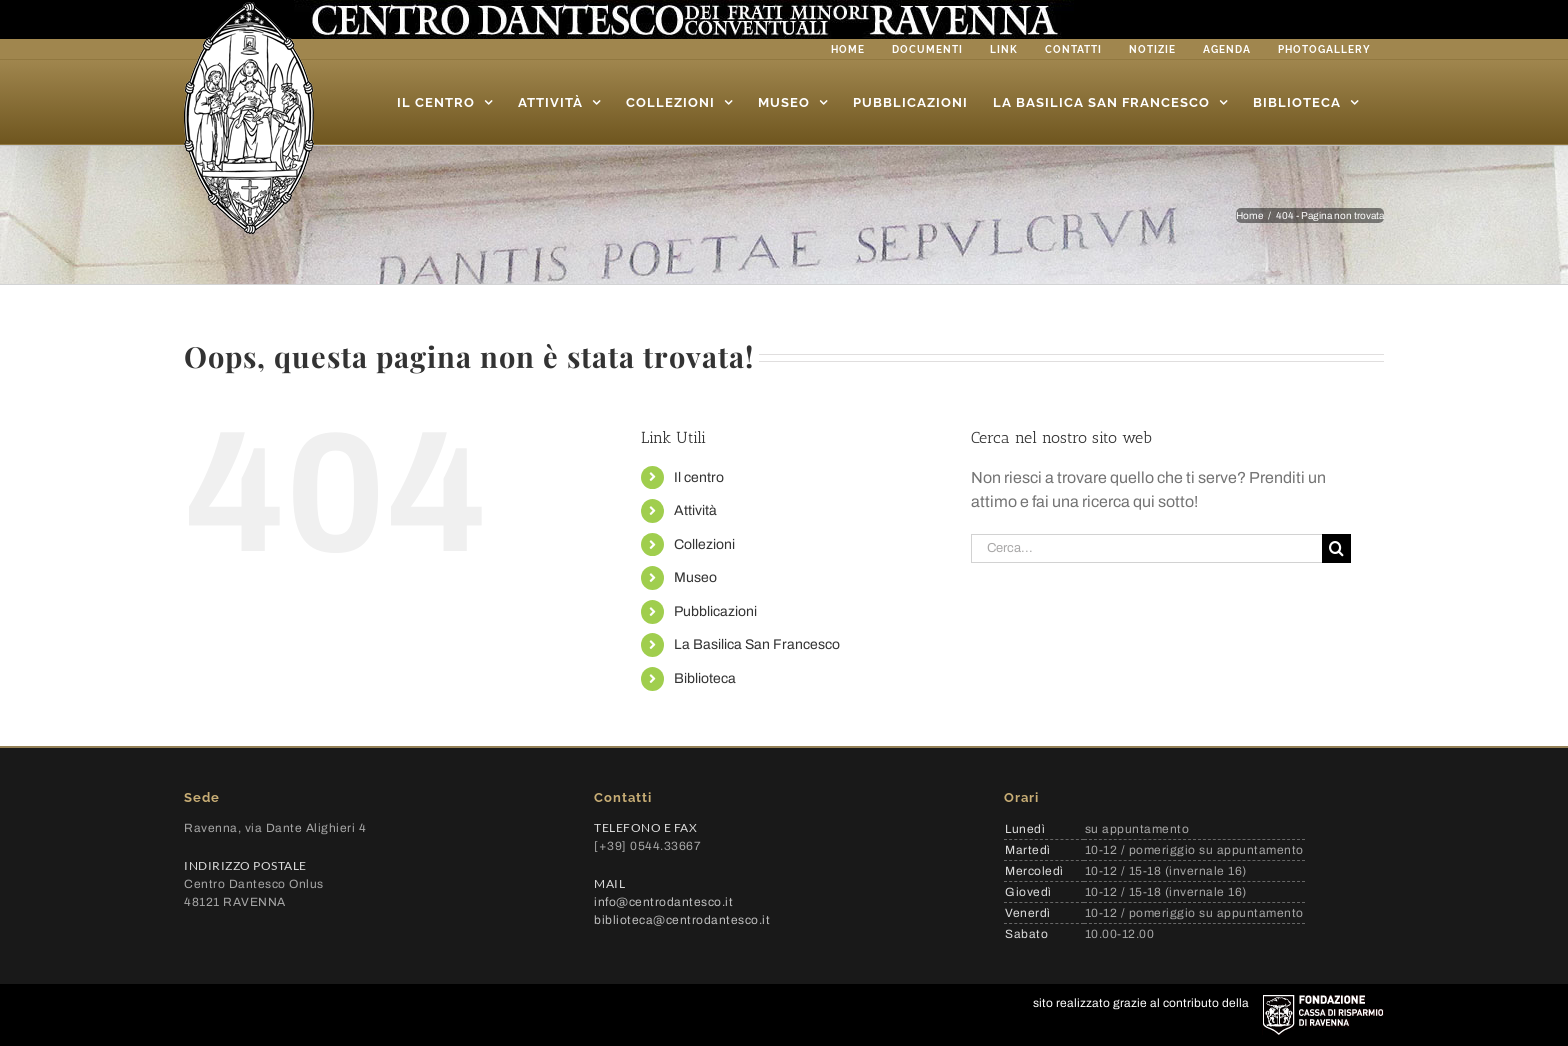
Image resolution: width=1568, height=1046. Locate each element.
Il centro (699, 477)
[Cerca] (1336, 548)
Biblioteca (705, 678)
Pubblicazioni (715, 611)
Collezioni (704, 544)
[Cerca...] (1146, 548)
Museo (695, 577)
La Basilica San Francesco (757, 644)
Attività (695, 510)
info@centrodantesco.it (663, 902)
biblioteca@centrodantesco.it (682, 920)
